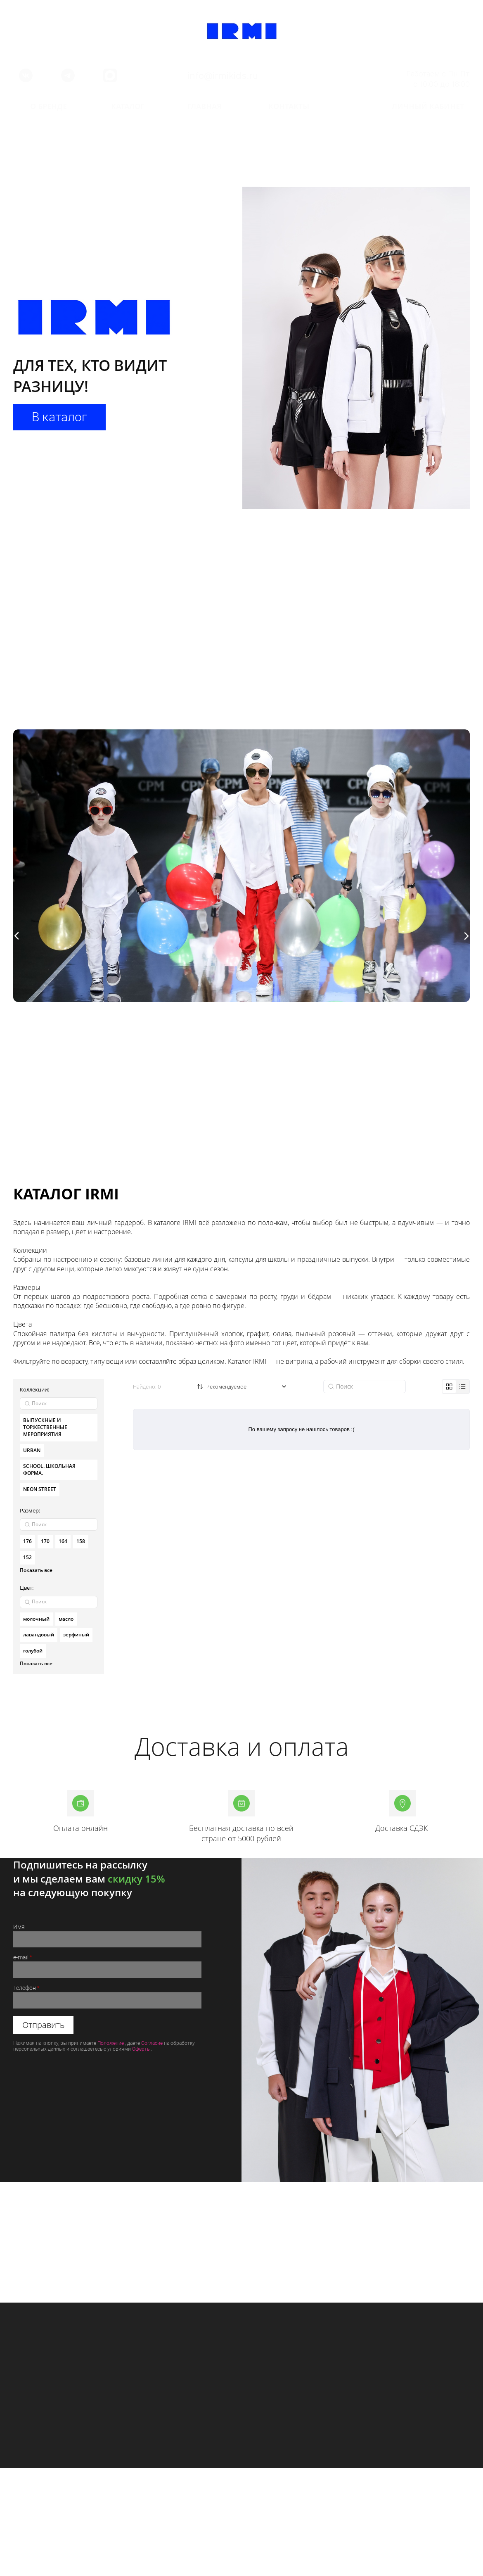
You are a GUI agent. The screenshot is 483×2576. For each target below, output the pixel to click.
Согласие (152, 2043)
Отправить (43, 2024)
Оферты (141, 2049)
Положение (110, 2043)
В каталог (61, 417)
